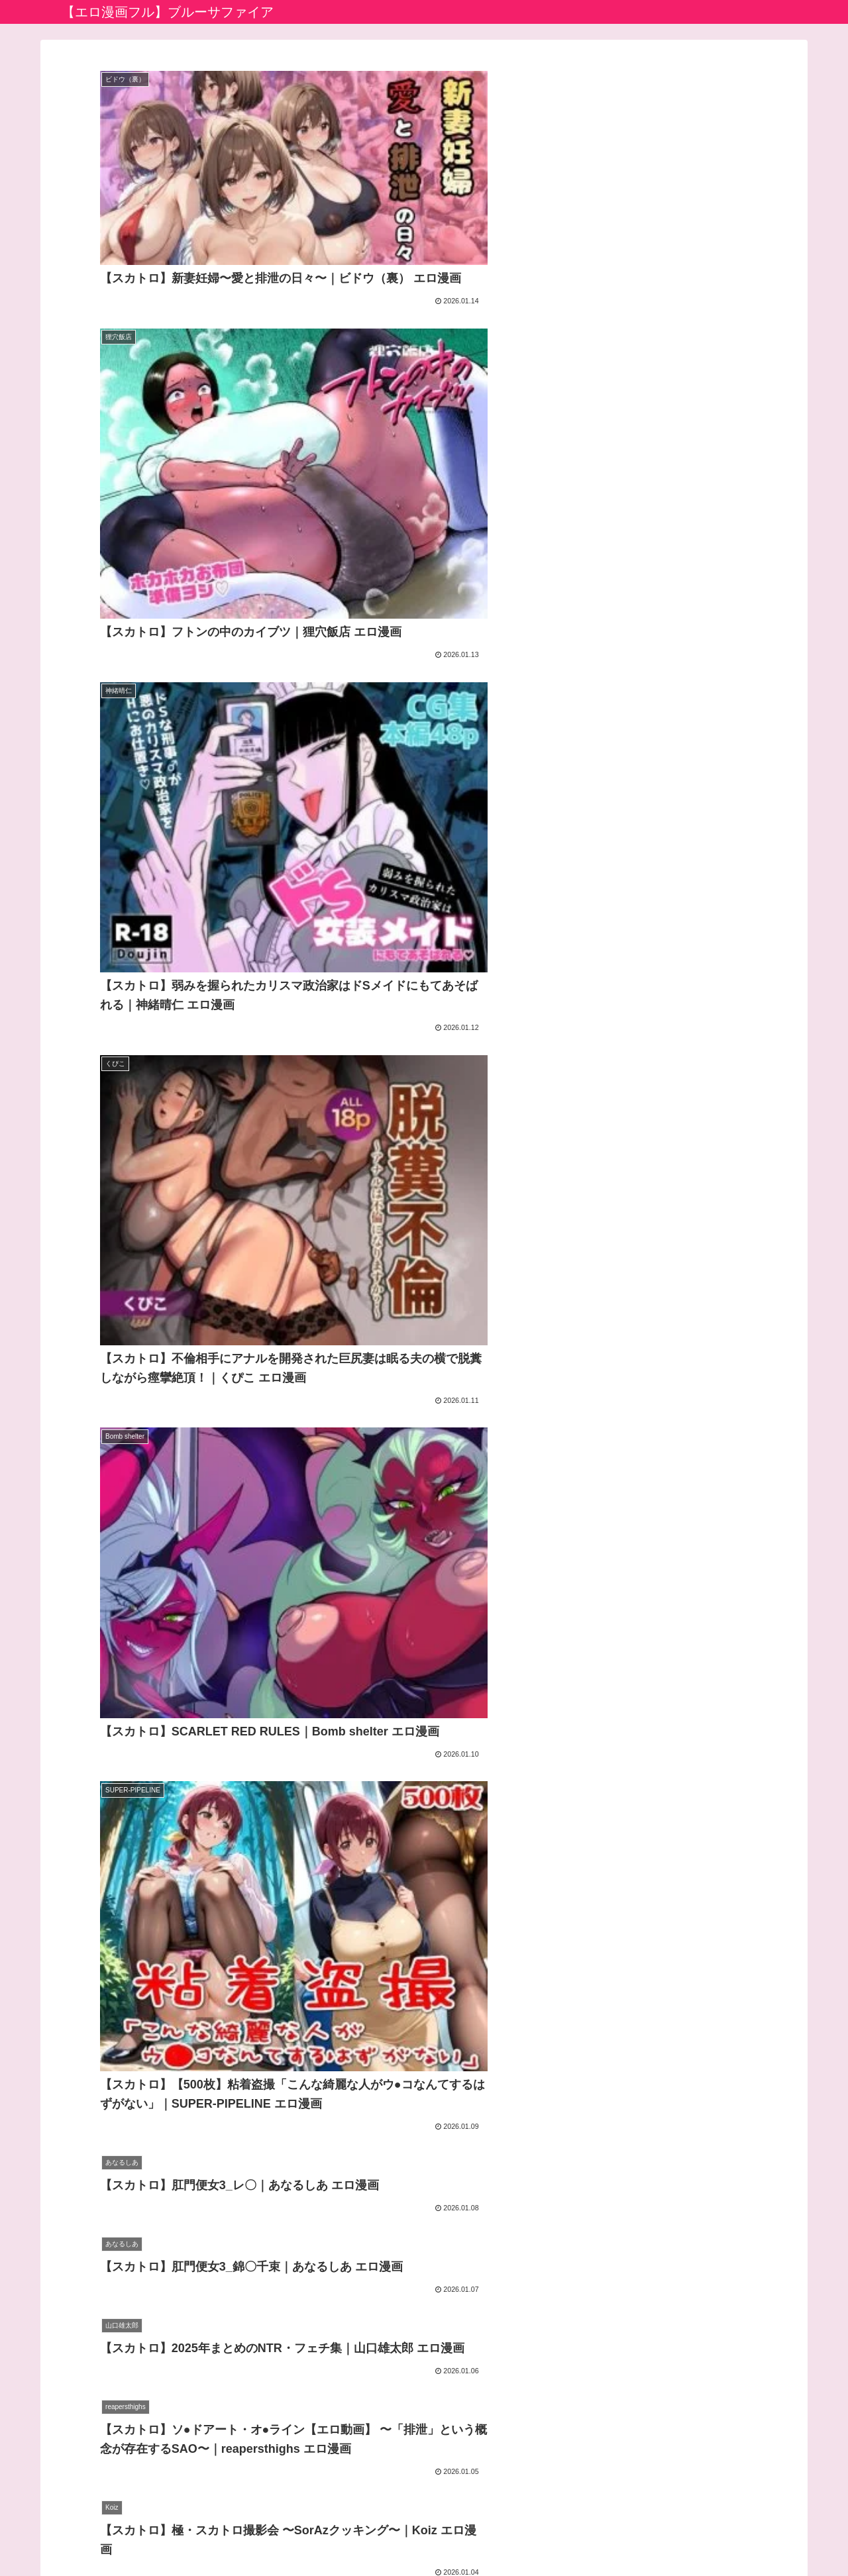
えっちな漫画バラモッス (365, 2469)
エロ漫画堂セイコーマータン (376, 2450)
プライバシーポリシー (389, 2535)
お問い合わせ (477, 2535)
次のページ (424, 2246)
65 (460, 2296)
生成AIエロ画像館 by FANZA (374, 2431)
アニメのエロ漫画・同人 (365, 2412)
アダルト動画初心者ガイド (370, 2393)
